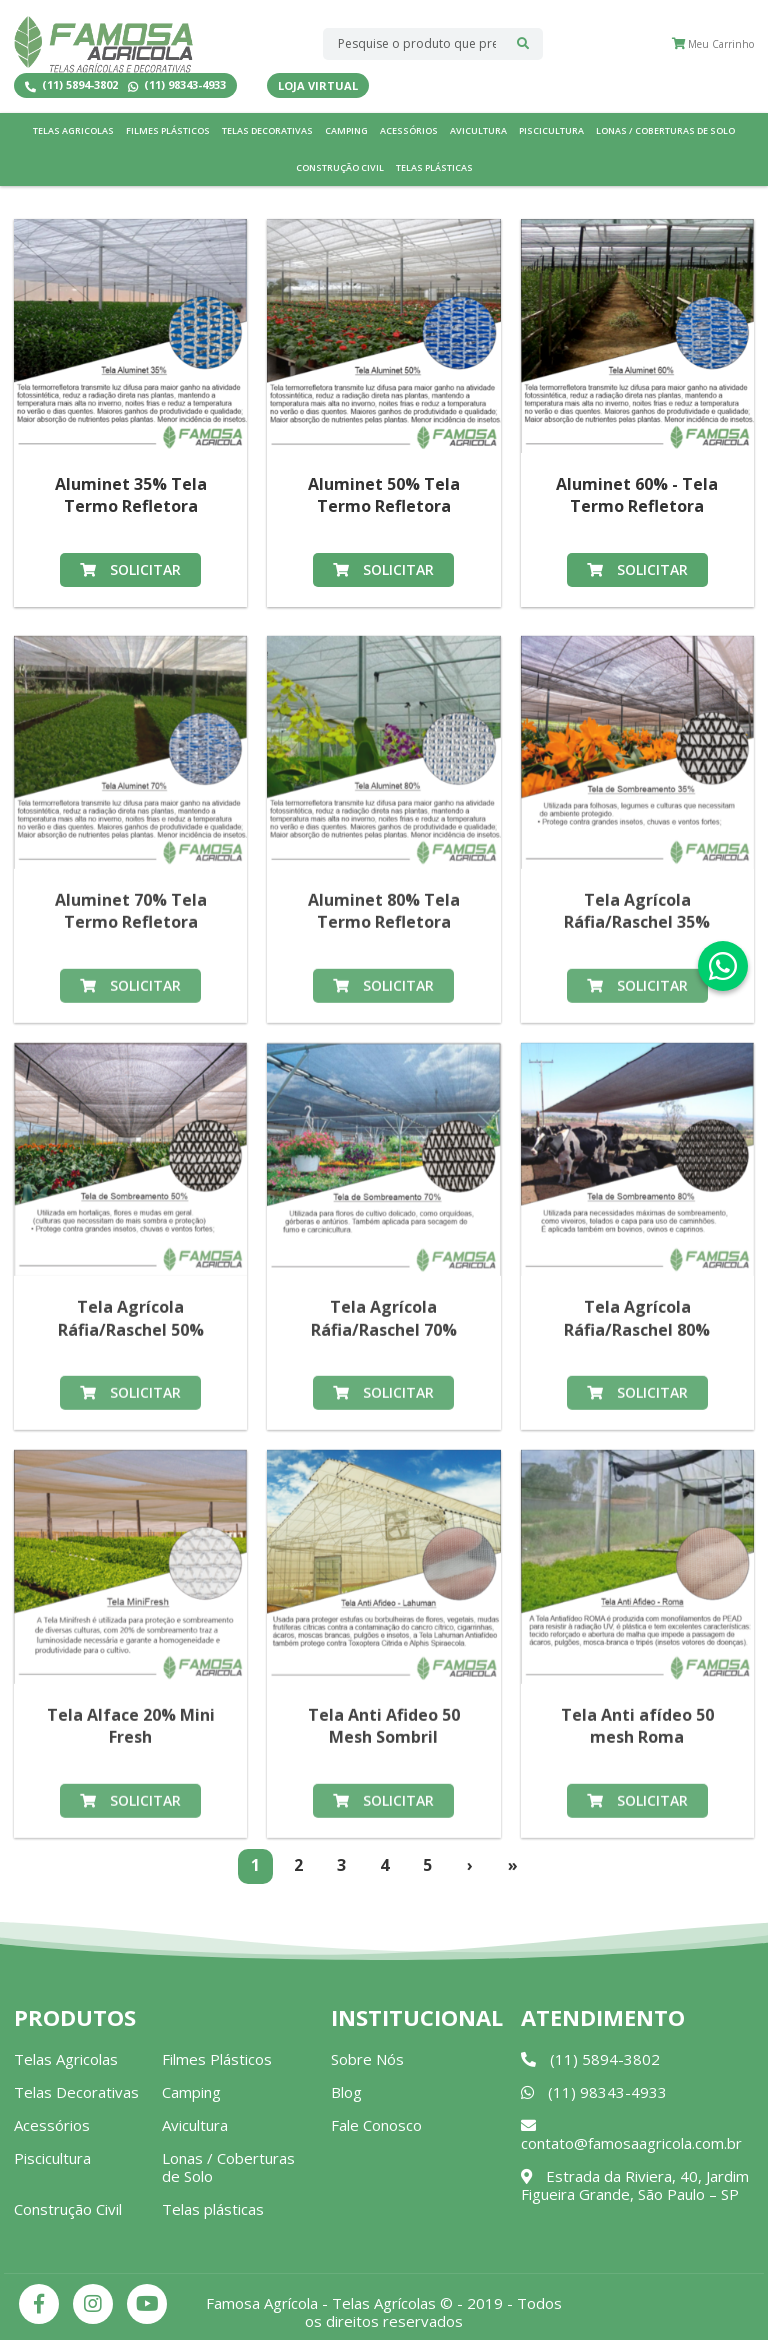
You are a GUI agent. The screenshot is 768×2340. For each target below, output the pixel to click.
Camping (346, 130)
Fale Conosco (376, 2125)
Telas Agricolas (73, 130)
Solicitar (130, 569)
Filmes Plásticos (168, 130)
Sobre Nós (367, 2059)
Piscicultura (551, 130)
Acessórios (409, 130)
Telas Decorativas (267, 130)
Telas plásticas (434, 167)
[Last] (513, 1866)
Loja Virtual (318, 85)
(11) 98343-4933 (177, 85)
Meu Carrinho (713, 44)
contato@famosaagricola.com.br (631, 2135)
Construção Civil (340, 167)
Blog (346, 2092)
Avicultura (478, 130)
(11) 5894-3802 (71, 85)
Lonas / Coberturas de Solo (665, 130)
